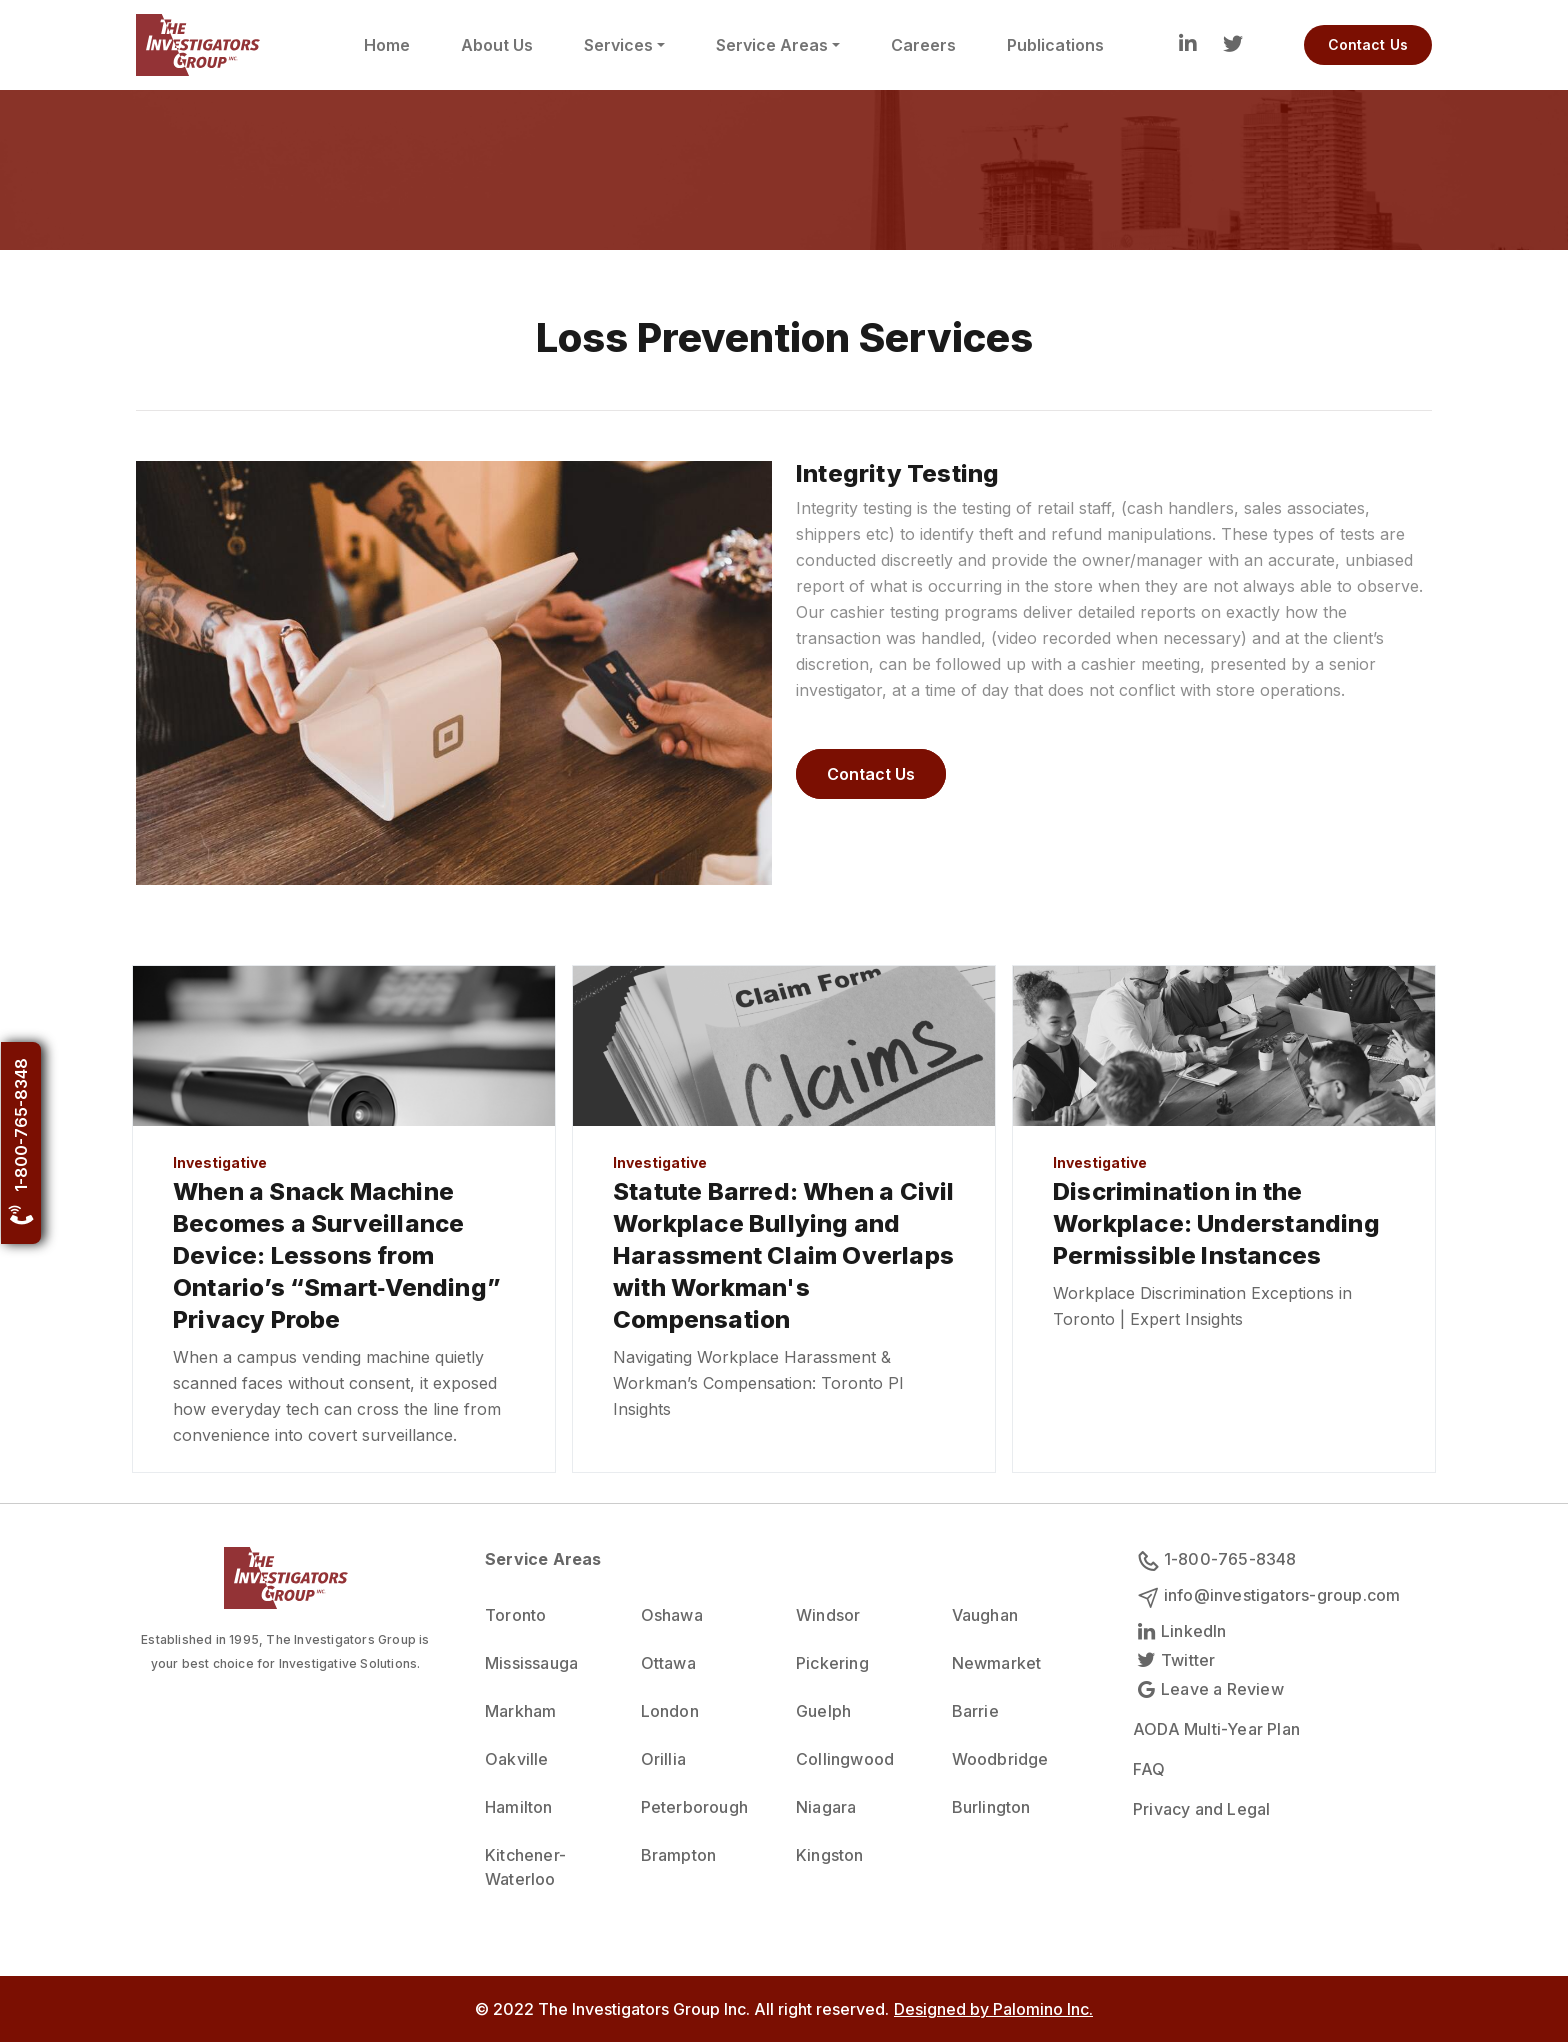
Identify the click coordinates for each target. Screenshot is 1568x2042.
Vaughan (985, 1615)
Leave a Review (1208, 1689)
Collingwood (845, 1759)
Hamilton (519, 1807)
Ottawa (668, 1663)
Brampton (679, 1855)
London (670, 1711)
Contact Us (1368, 44)
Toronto (515, 1615)
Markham (520, 1711)
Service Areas (772, 45)
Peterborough (694, 1807)
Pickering (832, 1663)
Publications (1055, 45)
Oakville (517, 1759)
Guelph (823, 1711)
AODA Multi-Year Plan (1216, 1729)
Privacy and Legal (1201, 1809)
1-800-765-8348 (21, 1142)
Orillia (663, 1759)
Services (618, 45)
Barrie (975, 1711)
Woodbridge (1000, 1759)
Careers (923, 45)
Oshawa (672, 1615)
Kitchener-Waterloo (525, 1867)
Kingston (830, 1855)
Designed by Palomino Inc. (993, 2009)
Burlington (991, 1807)
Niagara (826, 1807)
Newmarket (997, 1663)
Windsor (828, 1615)
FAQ (1149, 1769)
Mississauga (531, 1663)
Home (387, 45)
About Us (497, 45)
